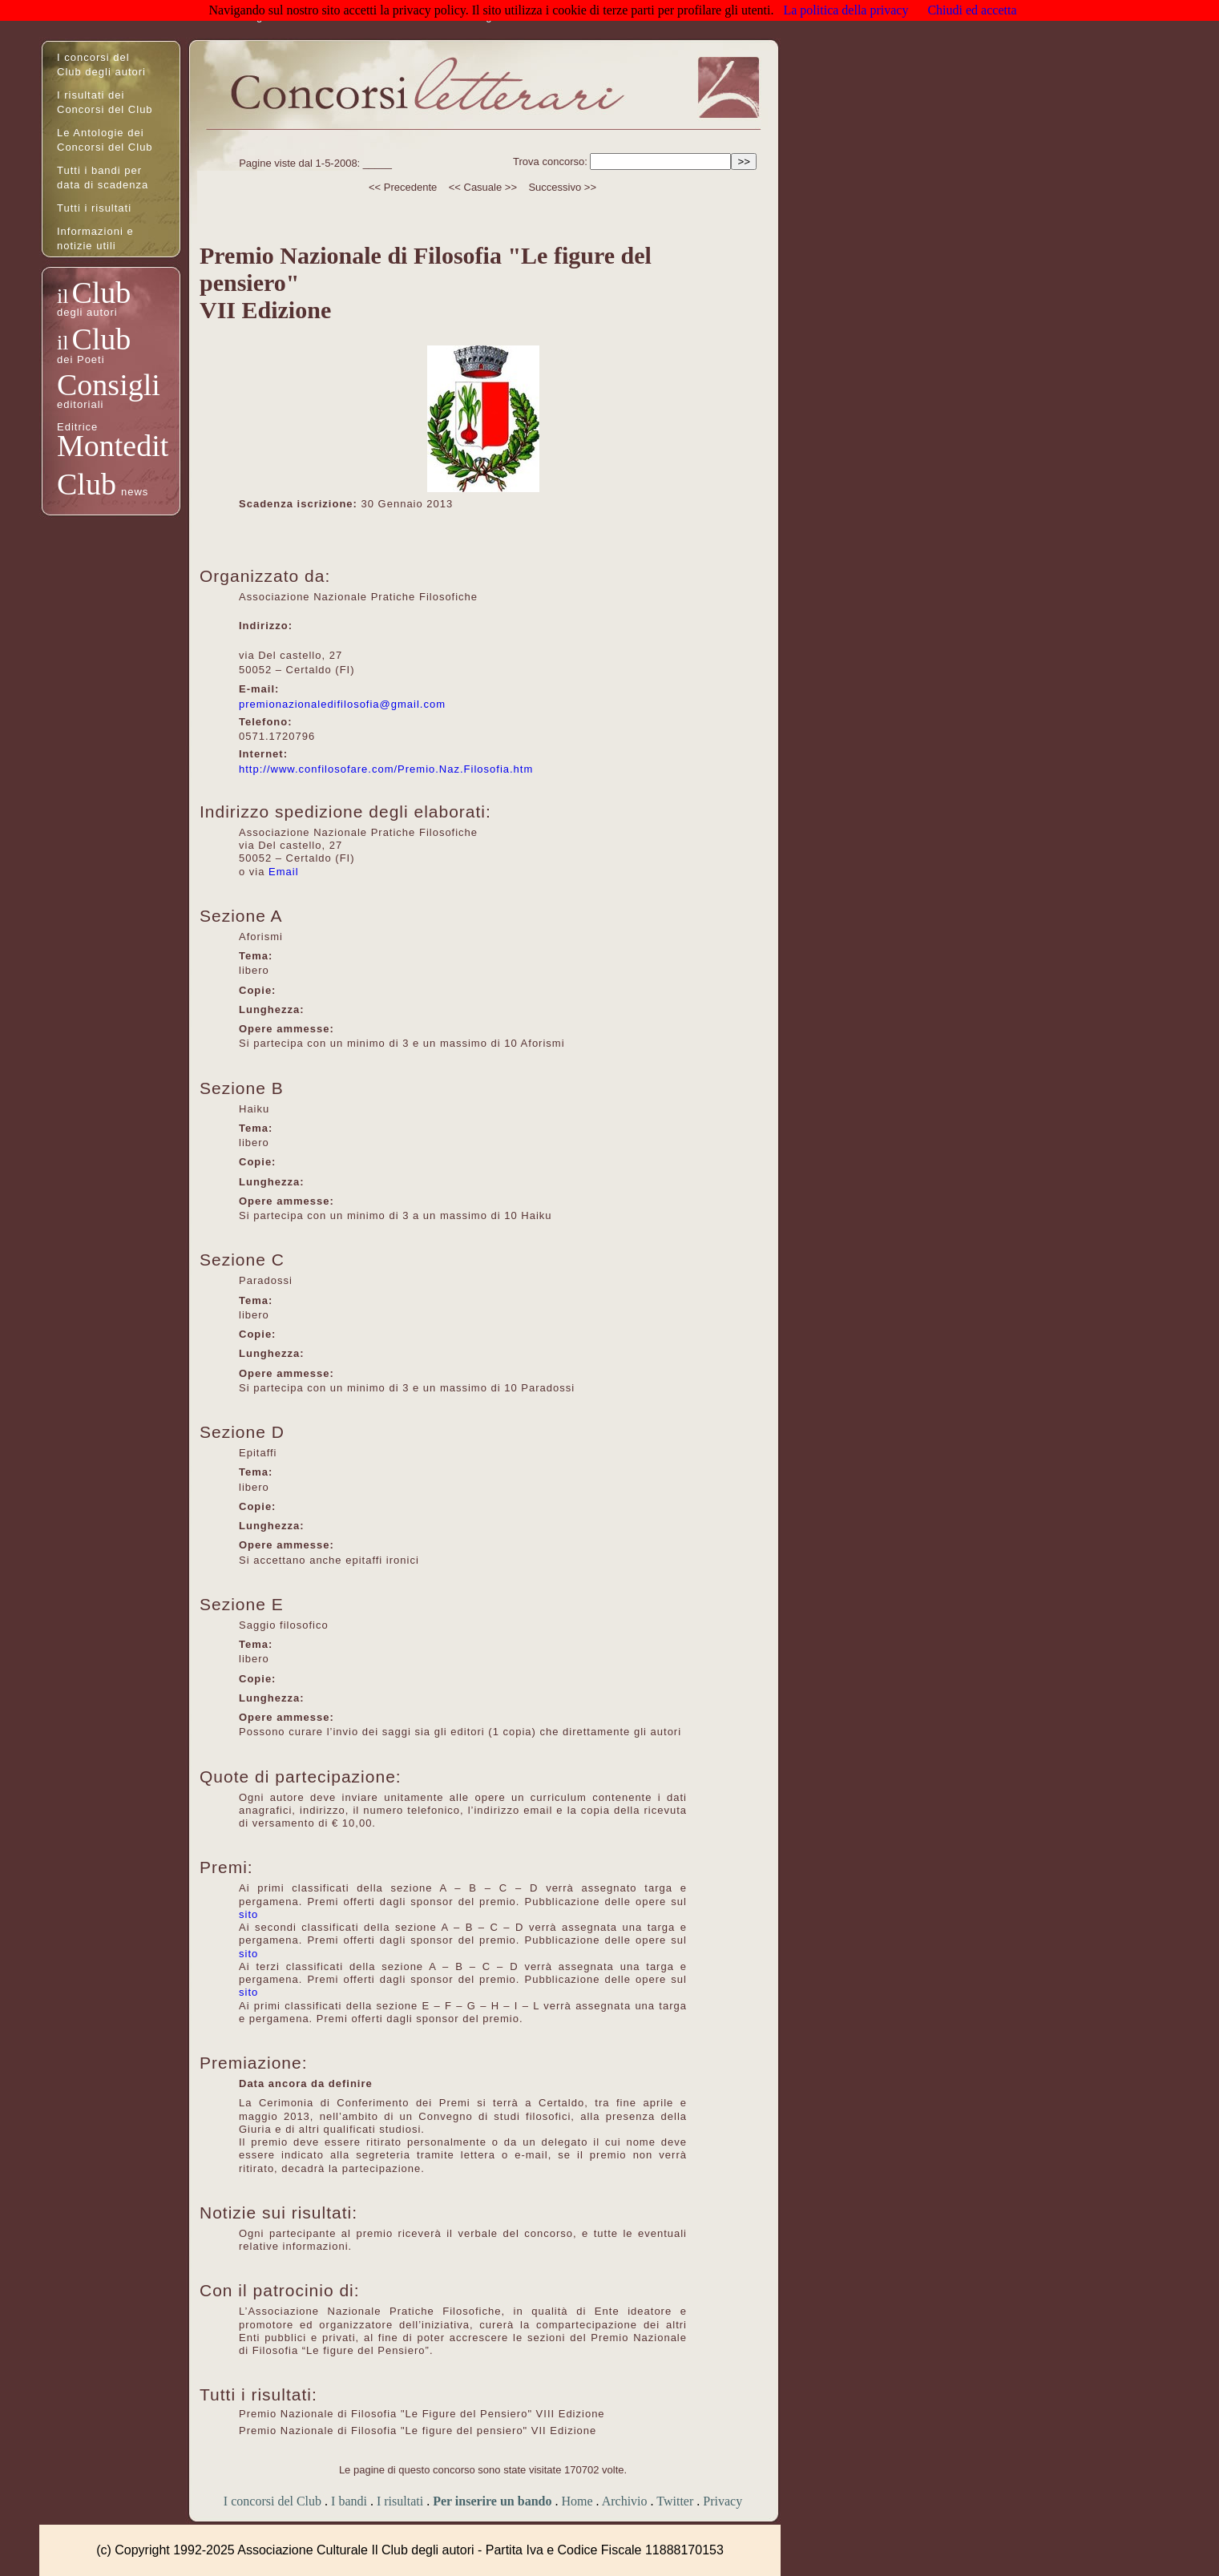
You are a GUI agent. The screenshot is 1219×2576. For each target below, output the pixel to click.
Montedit (112, 445)
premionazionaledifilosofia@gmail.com (342, 704)
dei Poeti (81, 359)
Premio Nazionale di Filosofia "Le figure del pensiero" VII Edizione (417, 2431)
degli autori (87, 312)
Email (283, 872)
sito (248, 1914)
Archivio (625, 2501)
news (134, 492)
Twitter (674, 2501)
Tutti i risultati (94, 208)
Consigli (108, 385)
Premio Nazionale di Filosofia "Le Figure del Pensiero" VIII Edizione (422, 2414)
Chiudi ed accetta (971, 10)
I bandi (349, 2501)
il (62, 296)
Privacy (722, 2501)
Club (101, 292)
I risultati (400, 2501)
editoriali (80, 404)
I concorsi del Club (272, 2501)
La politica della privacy (845, 10)
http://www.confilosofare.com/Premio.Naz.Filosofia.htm (386, 769)
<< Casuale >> (483, 187)
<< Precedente (403, 187)
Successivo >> (562, 187)
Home (576, 2501)
